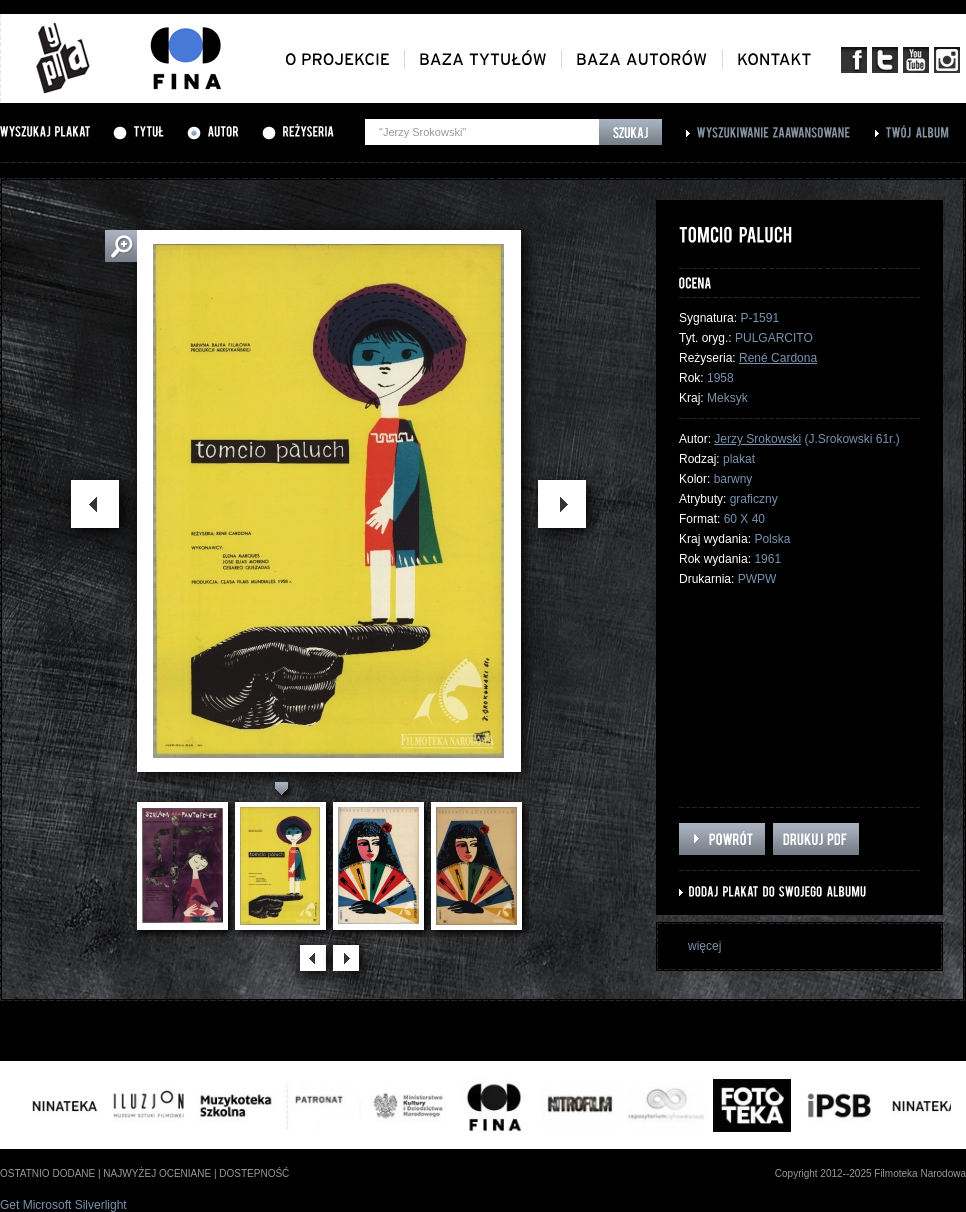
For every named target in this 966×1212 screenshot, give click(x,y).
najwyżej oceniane (157, 1173)
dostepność (254, 1173)
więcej (704, 946)
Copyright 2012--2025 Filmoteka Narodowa (870, 1173)
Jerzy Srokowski (757, 439)
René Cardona (778, 358)
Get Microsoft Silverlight (63, 1205)
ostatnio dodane (47, 1173)
